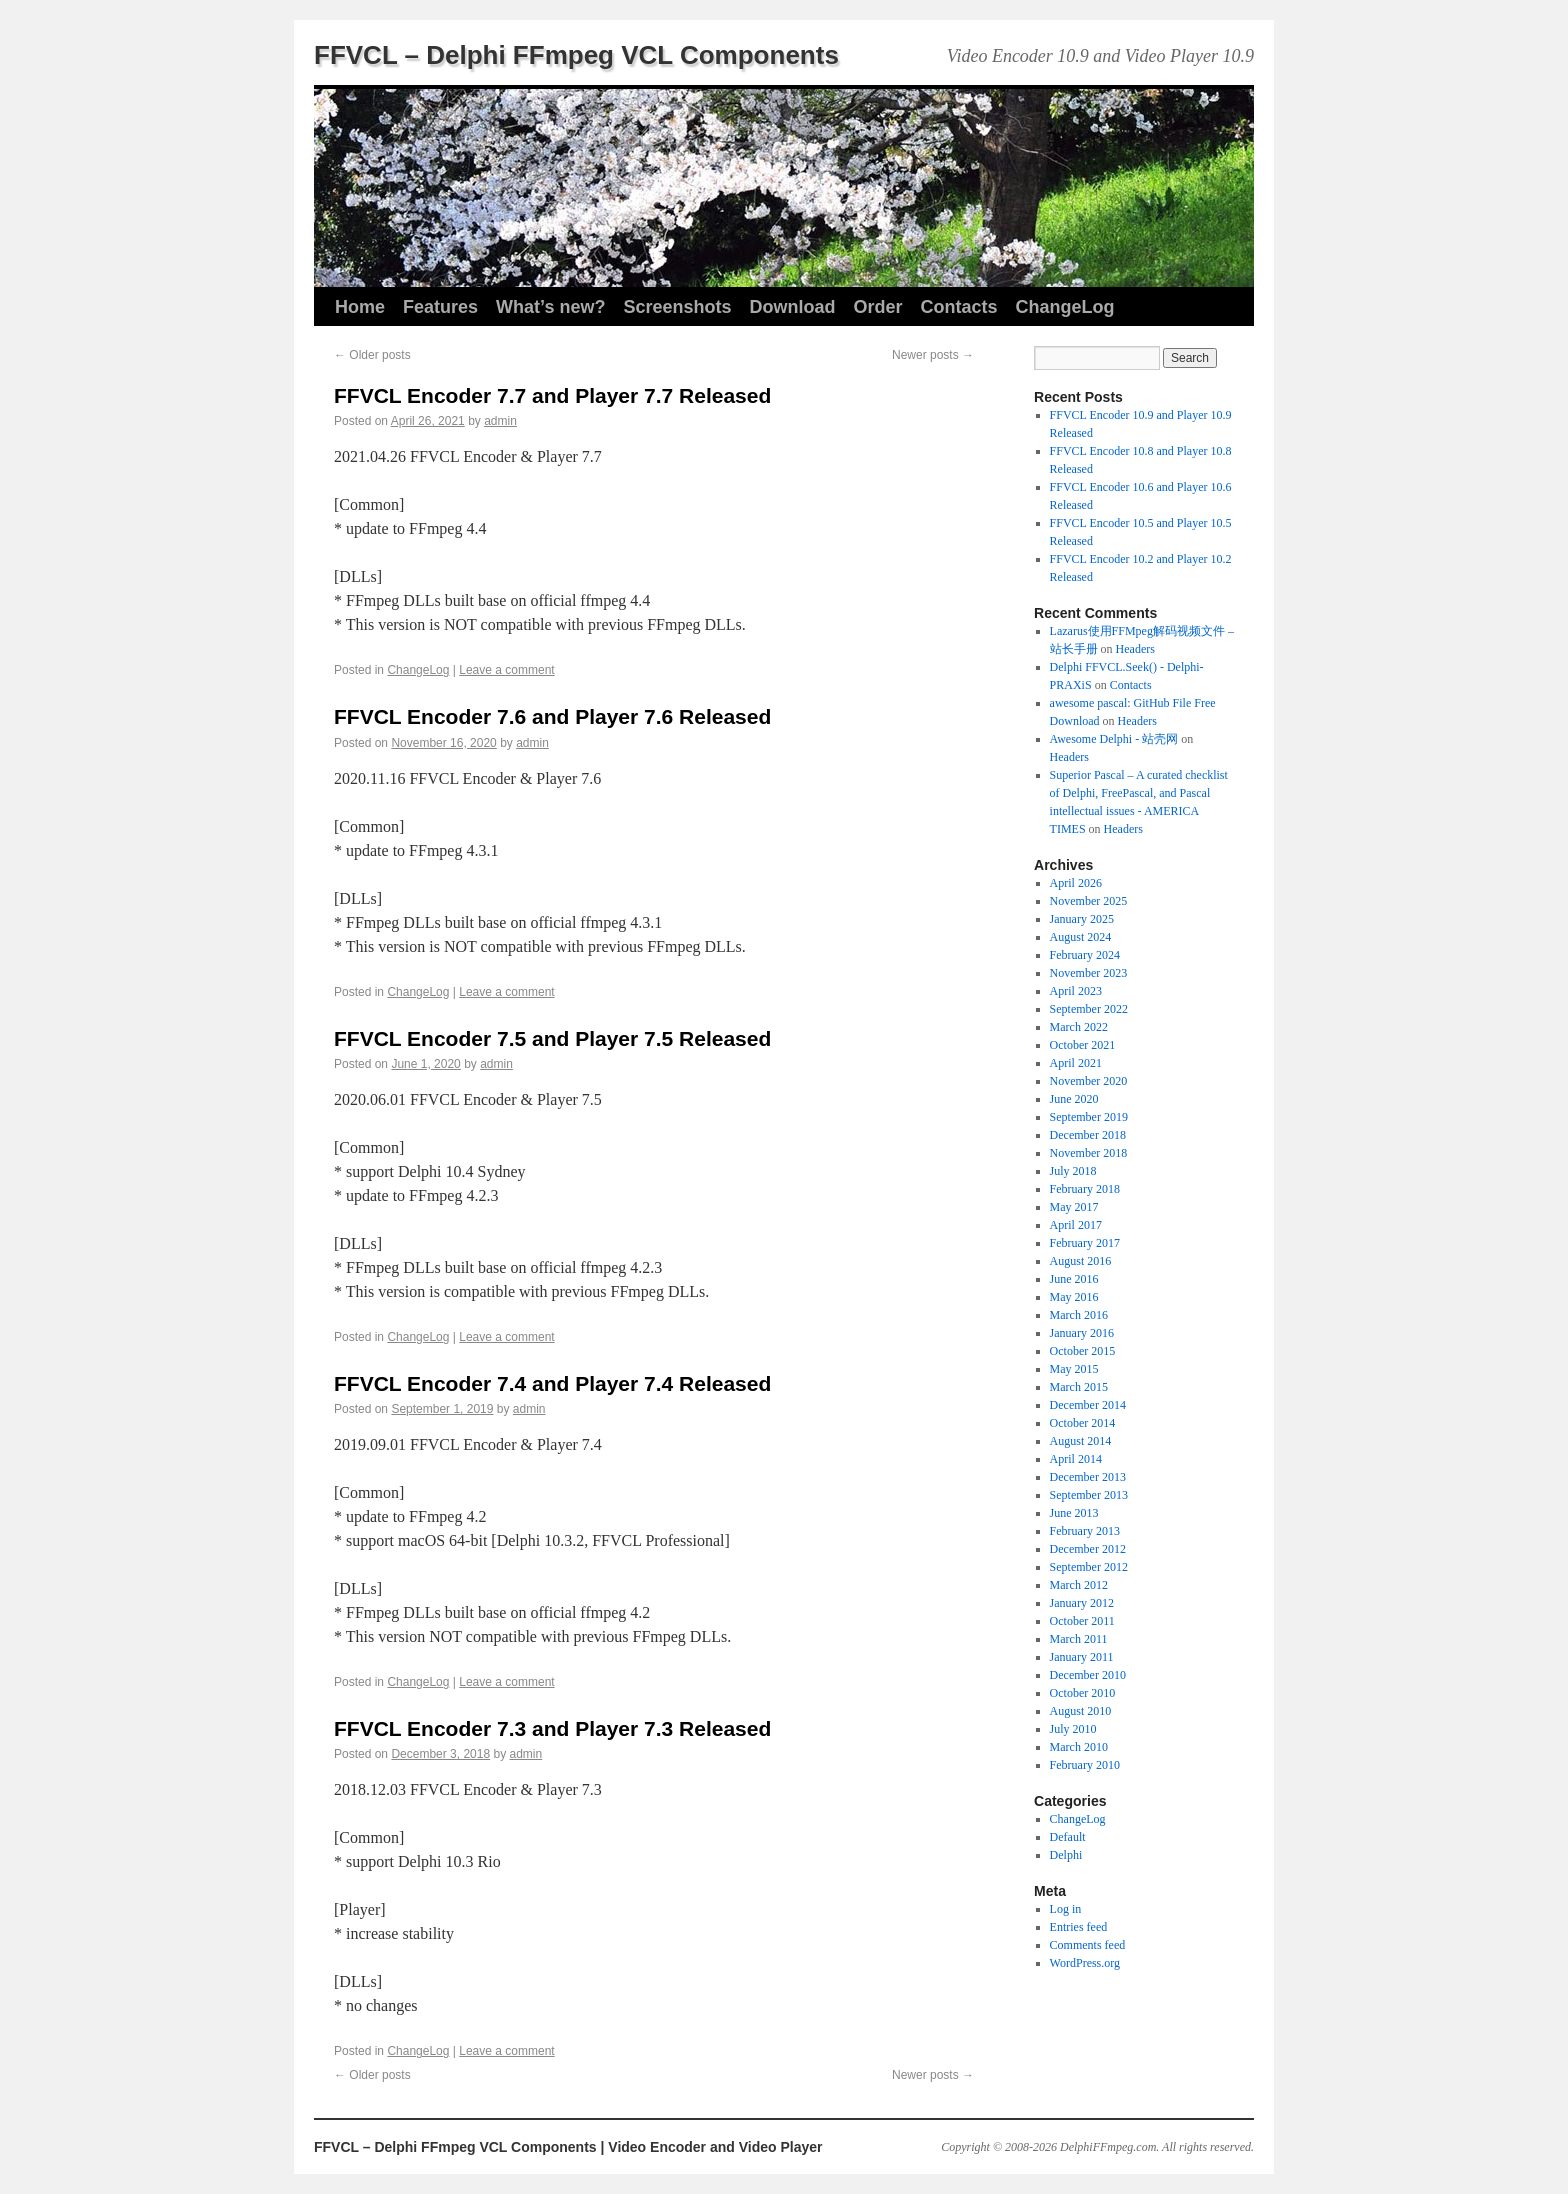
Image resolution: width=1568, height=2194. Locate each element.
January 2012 (1082, 1603)
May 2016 (1074, 1297)
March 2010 (1079, 1747)
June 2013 (1074, 1513)
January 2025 (1082, 919)
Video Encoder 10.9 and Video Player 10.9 (1100, 56)
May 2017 (1074, 1207)
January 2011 (1082, 1657)
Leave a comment (506, 670)
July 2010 (1073, 1729)
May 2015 (1074, 1369)
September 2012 (1089, 1567)
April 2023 (1076, 991)
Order (877, 307)
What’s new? (550, 307)
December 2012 (1088, 1549)
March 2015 (1079, 1387)
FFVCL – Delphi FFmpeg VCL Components (576, 55)
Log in (1066, 1909)
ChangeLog (1065, 307)
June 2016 (1074, 1279)
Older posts (372, 355)
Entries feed (1079, 1927)
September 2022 (1089, 1009)
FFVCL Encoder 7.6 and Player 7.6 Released (552, 716)
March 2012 (1079, 1585)
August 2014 (1081, 1441)
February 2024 (1085, 955)
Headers (1135, 649)
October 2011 (1082, 1621)
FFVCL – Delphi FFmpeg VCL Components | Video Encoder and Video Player (568, 2147)
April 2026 (1076, 883)
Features (440, 307)
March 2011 (1079, 1639)
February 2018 (1085, 1189)
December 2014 (1088, 1405)
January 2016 (1082, 1333)
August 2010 (1081, 1711)
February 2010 (1085, 1765)
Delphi (1066, 1855)
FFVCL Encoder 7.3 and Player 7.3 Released (552, 1728)
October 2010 (1083, 1693)
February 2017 (1085, 1243)
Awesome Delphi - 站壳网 (1114, 739)
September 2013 (1089, 1495)
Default (1068, 1837)
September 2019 (1089, 1117)
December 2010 (1088, 1675)
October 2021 (1083, 1045)
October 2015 (1083, 1351)
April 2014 (1076, 1459)
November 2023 (1089, 973)
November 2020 (1089, 1081)
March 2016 (1079, 1315)
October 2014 (1083, 1423)
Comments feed (1088, 1945)
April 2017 (1076, 1225)
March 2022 (1079, 1027)
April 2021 (1076, 1063)
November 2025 (1089, 901)
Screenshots (677, 307)
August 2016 (1081, 1261)
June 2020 (1074, 1099)
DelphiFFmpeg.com (1108, 2147)
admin (500, 421)
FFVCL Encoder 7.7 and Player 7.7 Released (552, 395)
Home (360, 307)
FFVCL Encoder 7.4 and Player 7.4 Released (552, 1383)
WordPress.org (1085, 1963)
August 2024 (1081, 937)
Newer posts (933, 355)
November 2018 (1089, 1153)
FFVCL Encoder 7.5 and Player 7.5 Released (552, 1038)
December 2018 (1088, 1135)
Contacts (958, 307)
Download (792, 307)
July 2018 (1073, 1171)
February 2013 (1085, 1531)
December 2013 (1088, 1477)
